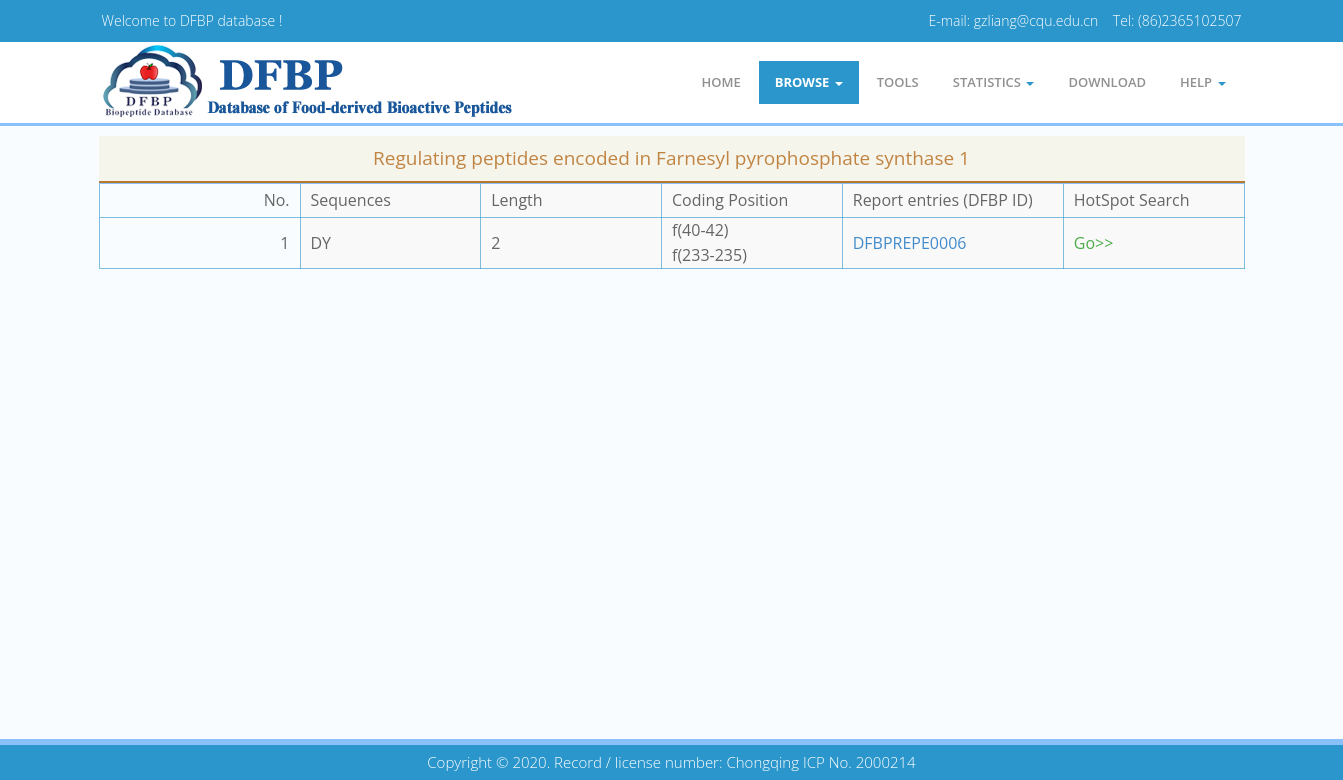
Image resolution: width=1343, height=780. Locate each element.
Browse (809, 82)
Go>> (1094, 243)
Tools (898, 82)
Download (1107, 82)
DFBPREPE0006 (910, 243)
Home (720, 82)
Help (1202, 82)
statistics (994, 82)
